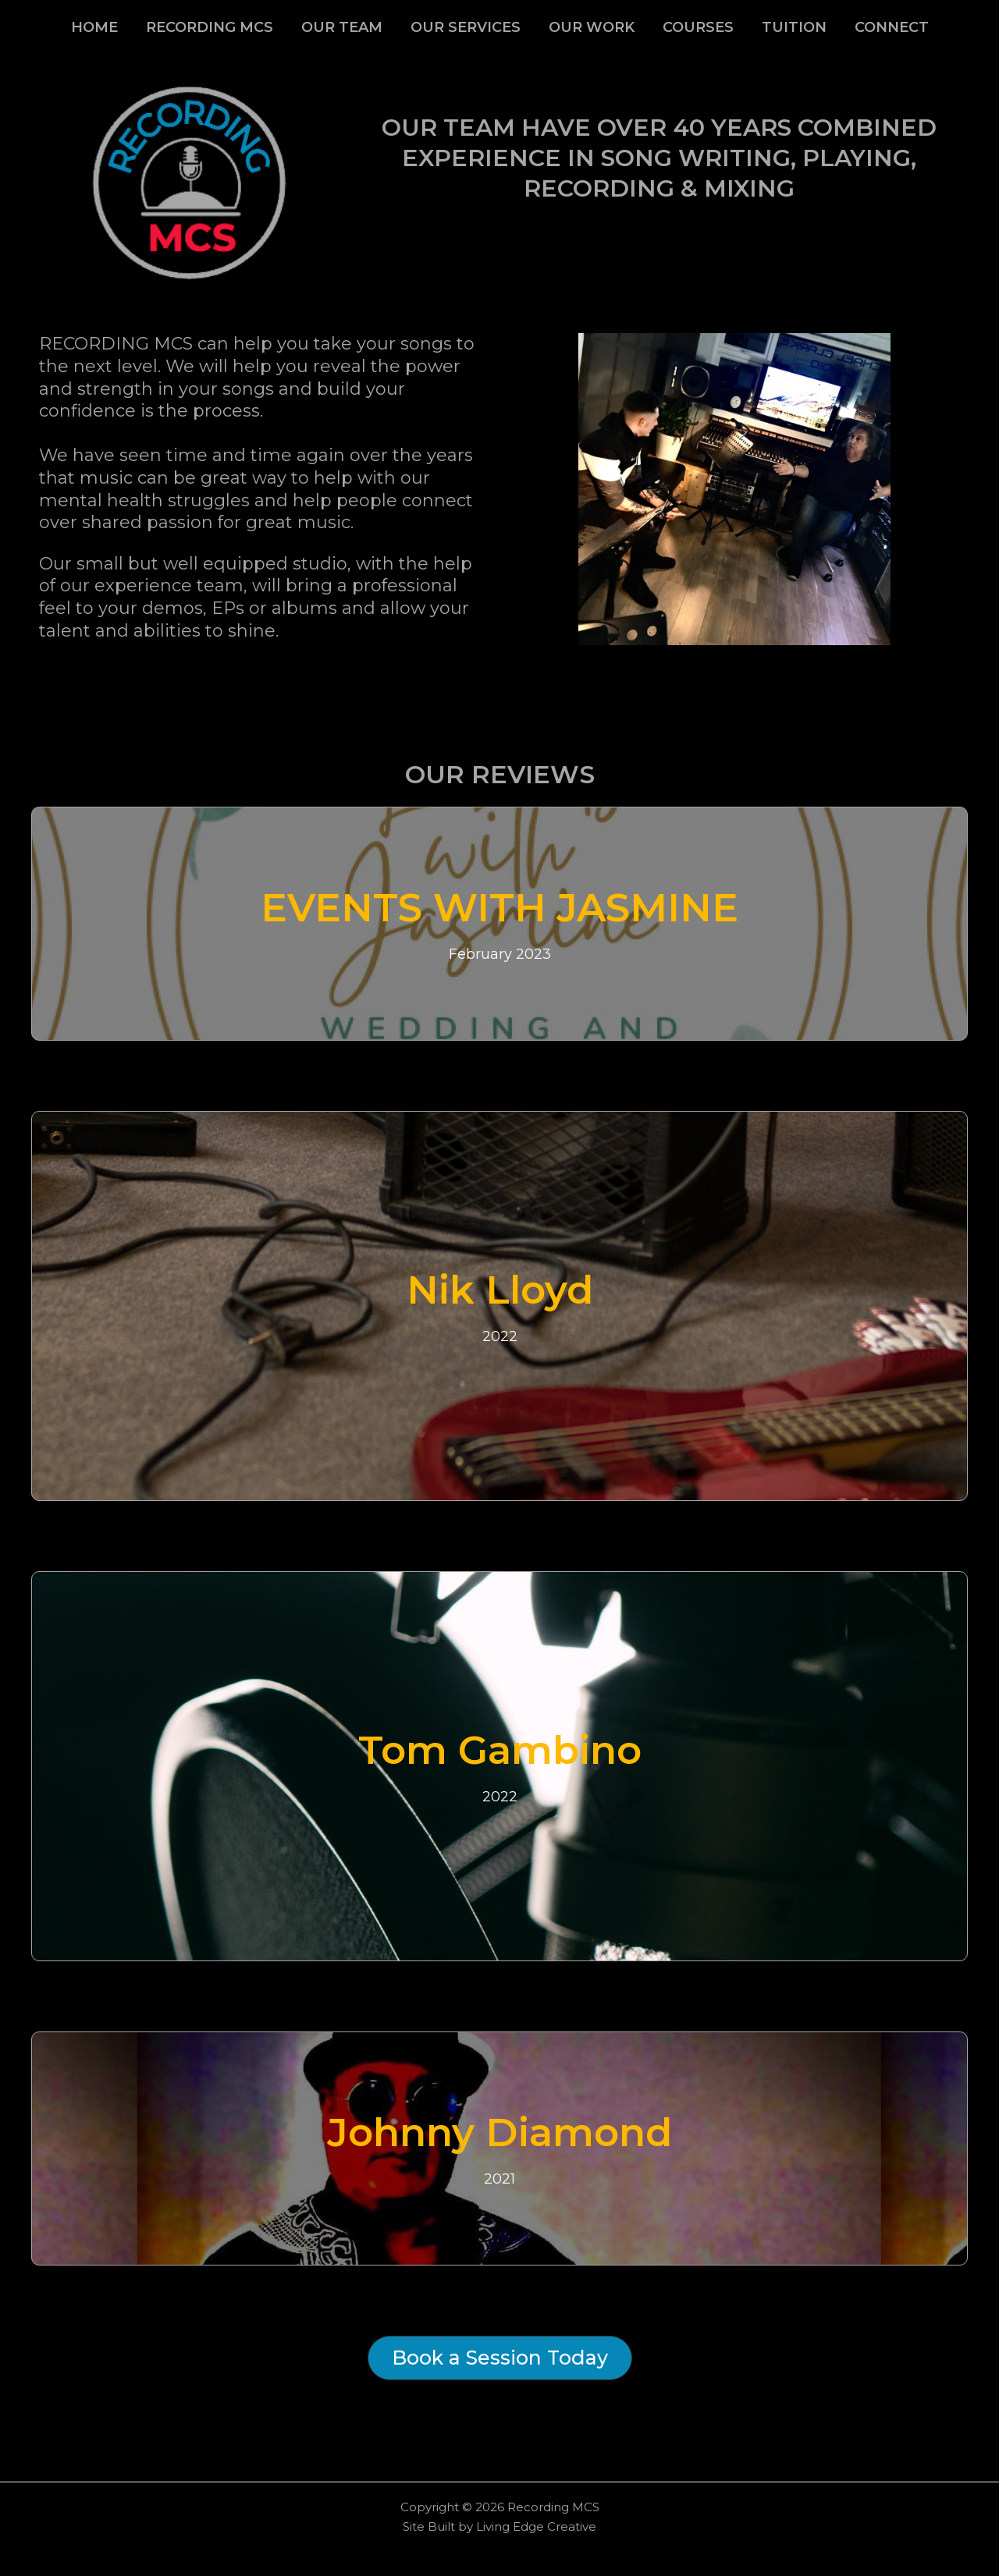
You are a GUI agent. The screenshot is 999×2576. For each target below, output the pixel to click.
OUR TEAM (341, 27)
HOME (94, 27)
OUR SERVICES (466, 27)
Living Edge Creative (536, 2526)
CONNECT (892, 27)
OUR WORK (592, 27)
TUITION (794, 27)
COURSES (698, 27)
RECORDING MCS (209, 27)
